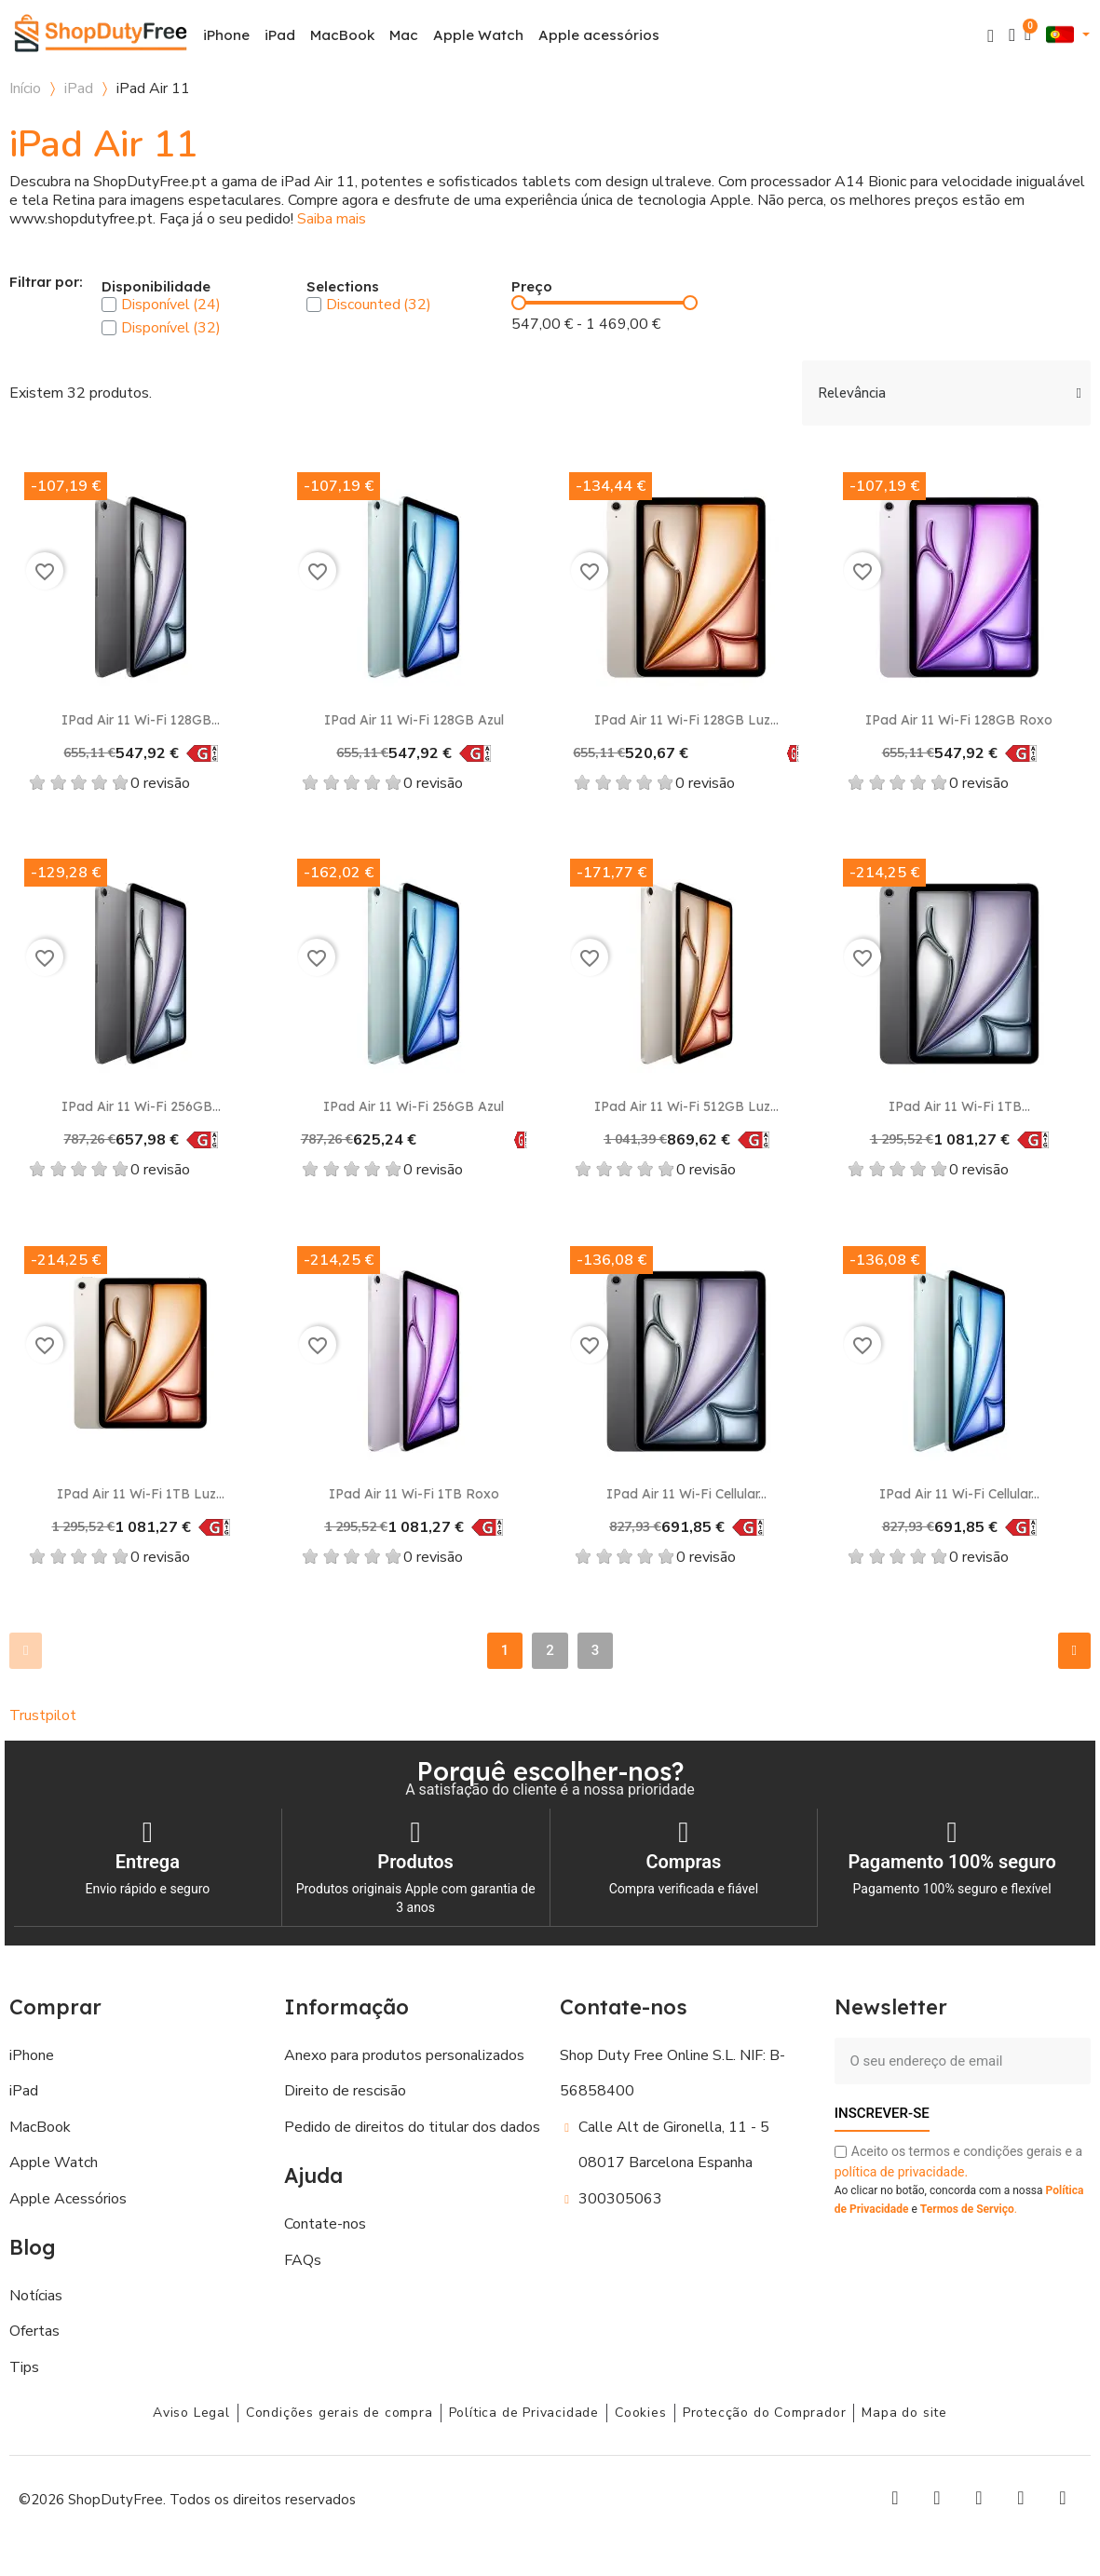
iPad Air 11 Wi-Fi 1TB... (959, 1106)
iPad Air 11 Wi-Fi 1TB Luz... (140, 1493)
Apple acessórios (598, 35)
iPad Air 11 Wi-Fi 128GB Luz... (686, 720)
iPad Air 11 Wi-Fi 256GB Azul (413, 1106)
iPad (280, 35)
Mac (403, 35)
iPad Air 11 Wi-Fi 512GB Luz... (686, 1106)
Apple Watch (478, 35)
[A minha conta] (1012, 35)
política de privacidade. (901, 2170)
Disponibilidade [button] (156, 287)
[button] (990, 36)
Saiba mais (331, 219)
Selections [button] (342, 287)
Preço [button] (531, 287)
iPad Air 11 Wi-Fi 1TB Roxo (414, 1493)
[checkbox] (109, 304)
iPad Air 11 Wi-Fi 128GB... (140, 720)
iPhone (226, 35)
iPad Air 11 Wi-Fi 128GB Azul (414, 720)
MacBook (342, 35)
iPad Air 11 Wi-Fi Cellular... (686, 1493)
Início (25, 88)
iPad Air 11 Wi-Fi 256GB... (141, 1106)
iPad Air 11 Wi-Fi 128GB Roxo (958, 720)
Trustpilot (42, 1715)
